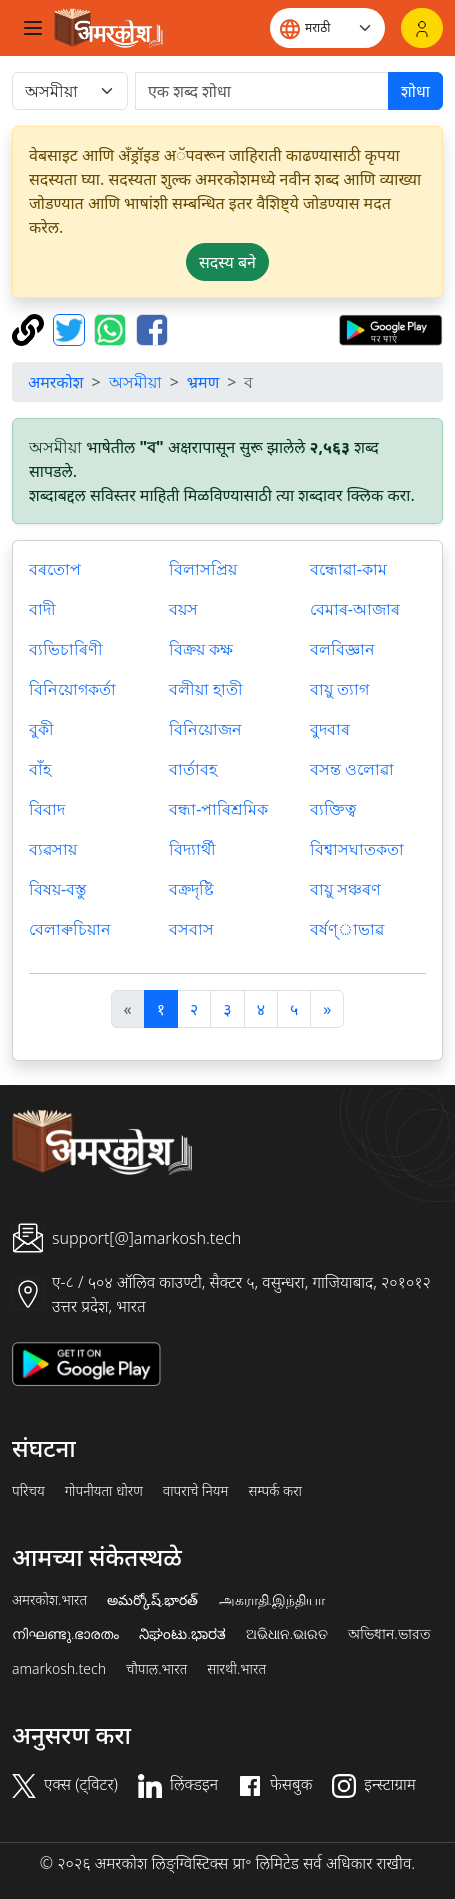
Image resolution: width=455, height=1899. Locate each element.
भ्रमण (203, 382)
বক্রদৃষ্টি (191, 889)
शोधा (415, 91)
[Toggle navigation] (33, 28)
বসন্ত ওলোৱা (352, 769)
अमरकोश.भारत (49, 1600)
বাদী (42, 609)
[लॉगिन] (422, 28)
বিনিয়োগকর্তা (72, 689)
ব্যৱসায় (53, 849)
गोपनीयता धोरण (104, 1491)
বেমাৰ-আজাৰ (355, 609)
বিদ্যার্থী (192, 849)
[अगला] (327, 1009)
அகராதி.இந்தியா (272, 1600)
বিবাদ (47, 809)
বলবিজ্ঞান (342, 649)
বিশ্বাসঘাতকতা (357, 849)
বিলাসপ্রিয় (203, 569)
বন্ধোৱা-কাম (348, 569)
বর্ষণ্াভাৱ (347, 929)
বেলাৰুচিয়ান (70, 929)
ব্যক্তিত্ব (333, 809)
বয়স (183, 609)
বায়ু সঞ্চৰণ (345, 889)
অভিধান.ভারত (389, 1634)
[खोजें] (262, 91)
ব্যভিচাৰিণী (66, 649)
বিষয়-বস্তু (58, 889)
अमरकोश (56, 382)
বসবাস (191, 929)
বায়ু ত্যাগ (339, 689)
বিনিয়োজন (205, 729)
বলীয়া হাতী (206, 689)
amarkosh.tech (59, 1669)
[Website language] (327, 28)
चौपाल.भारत (156, 1669)
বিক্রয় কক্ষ (201, 649)
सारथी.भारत (236, 1669)
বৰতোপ (55, 569)
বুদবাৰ (330, 729)
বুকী (41, 729)
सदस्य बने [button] (227, 262)
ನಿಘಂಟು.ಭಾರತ (182, 1634)
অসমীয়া (135, 382)
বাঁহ (40, 769)
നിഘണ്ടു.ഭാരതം (65, 1634)
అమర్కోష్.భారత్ (152, 1600)
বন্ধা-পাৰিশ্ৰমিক (218, 809)
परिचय (28, 1491)
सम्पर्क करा (275, 1491)
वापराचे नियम (196, 1491)
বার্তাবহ (193, 769)
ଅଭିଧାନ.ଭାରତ (287, 1634)
